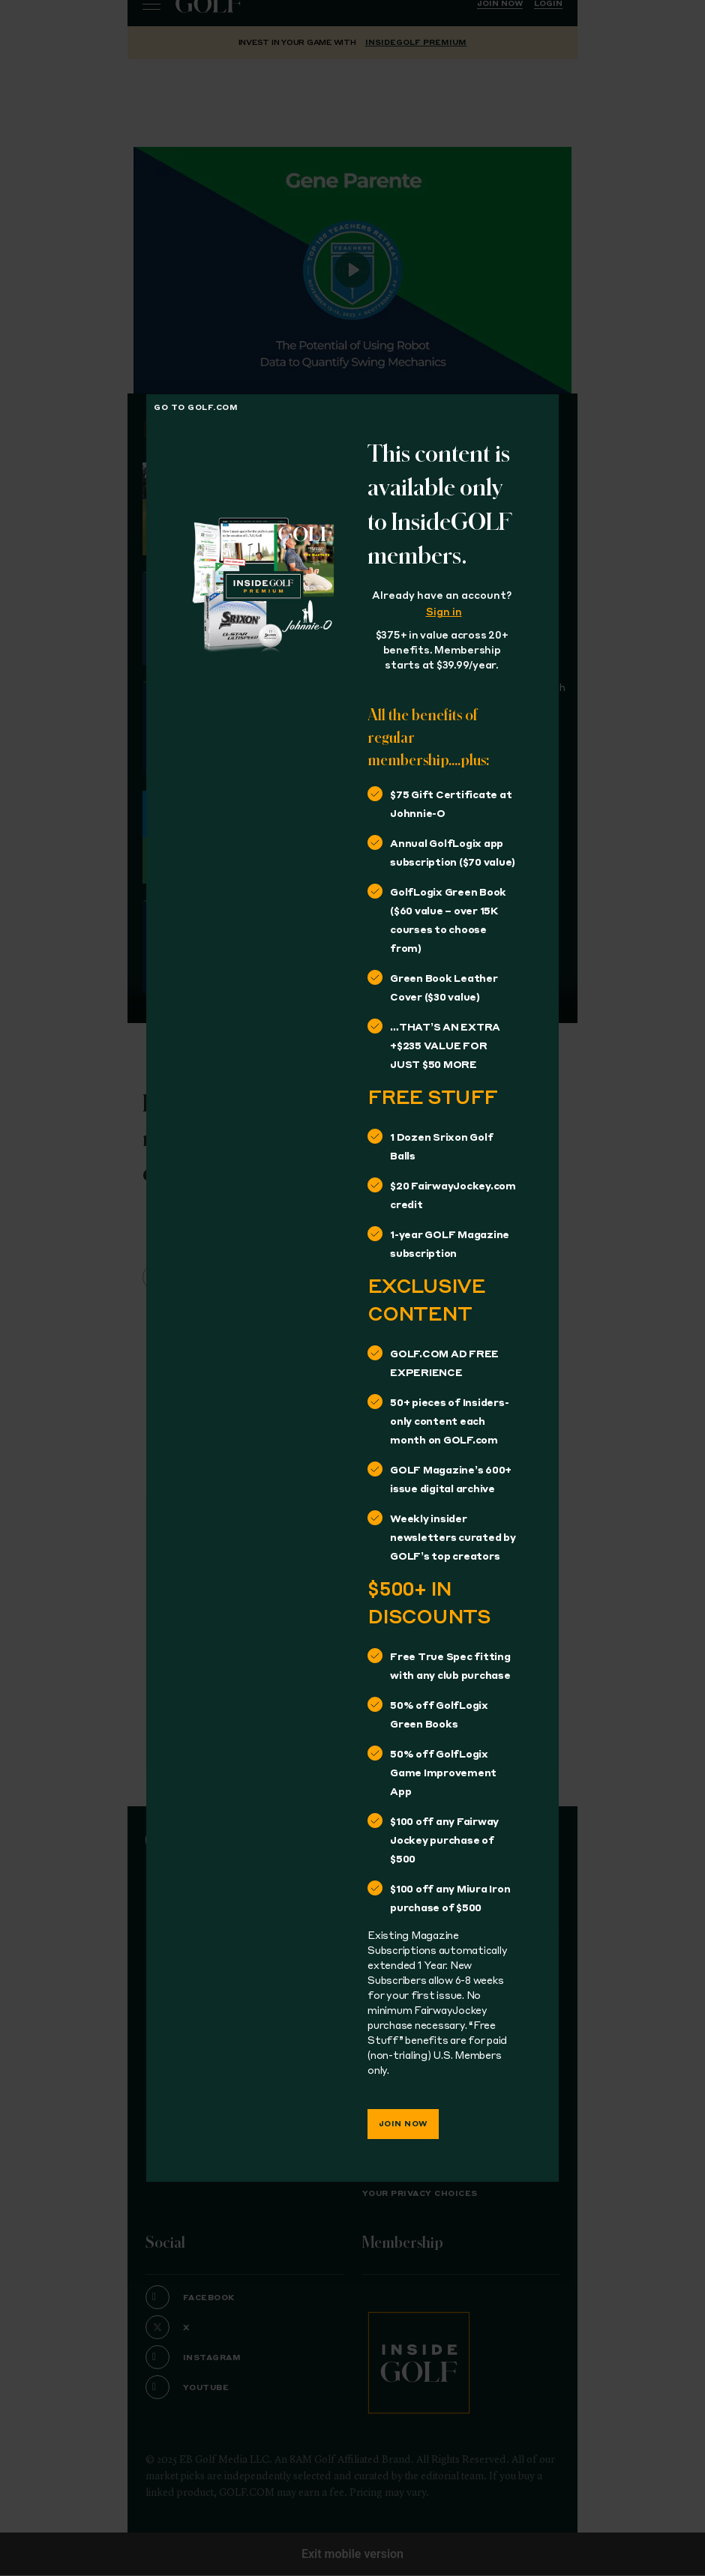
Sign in (444, 613)
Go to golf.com (196, 407)
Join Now (403, 2124)
